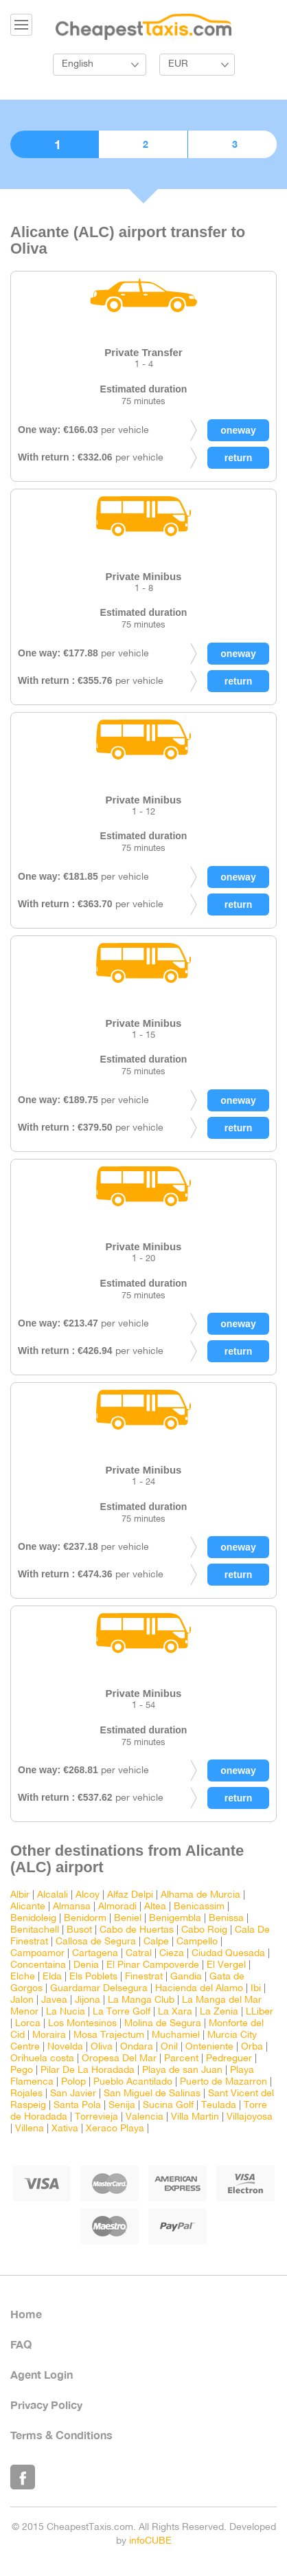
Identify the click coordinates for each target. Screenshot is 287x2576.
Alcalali (52, 1895)
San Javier (73, 2093)
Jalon (22, 2000)
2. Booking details (142, 144)
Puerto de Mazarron (223, 2082)
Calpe (156, 1941)
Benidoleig (33, 1918)
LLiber (259, 2012)
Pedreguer (229, 2058)
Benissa (226, 1918)
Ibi (256, 1988)
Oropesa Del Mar (119, 2058)
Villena (29, 2128)
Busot (79, 1930)
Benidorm (85, 1918)
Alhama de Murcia (200, 1895)
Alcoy (88, 1895)
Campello (197, 1941)
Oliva (102, 2047)
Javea (54, 2000)
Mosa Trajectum (108, 2035)
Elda (52, 1977)
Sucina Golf (168, 2105)
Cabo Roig (204, 1930)
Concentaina (38, 1965)
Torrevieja (96, 2117)
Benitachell (34, 1930)
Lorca (28, 2023)
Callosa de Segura (96, 1941)
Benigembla (175, 1918)
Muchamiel (176, 2035)
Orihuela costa (42, 2058)
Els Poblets (93, 1977)
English (77, 64)
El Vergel (226, 1965)
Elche (22, 1977)
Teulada (218, 2105)
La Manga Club (141, 2000)
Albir (20, 1895)
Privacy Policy (46, 2404)
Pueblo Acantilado (132, 2082)
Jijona (87, 2000)
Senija (121, 2105)
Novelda (65, 2047)
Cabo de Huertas (137, 1930)
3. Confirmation (232, 144)
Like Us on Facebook (22, 2477)
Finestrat (144, 1977)
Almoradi (117, 1906)
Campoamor (37, 1953)
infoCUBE (150, 2541)
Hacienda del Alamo (199, 1988)
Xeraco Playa (115, 2128)
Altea (155, 1906)
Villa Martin (195, 2117)
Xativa (64, 2128)
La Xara (175, 2012)
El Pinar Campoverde (152, 1965)
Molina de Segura (162, 2023)
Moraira (49, 2035)
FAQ (21, 2344)
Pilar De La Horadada (88, 2070)
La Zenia (219, 2012)
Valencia (144, 2117)
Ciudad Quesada (228, 1953)
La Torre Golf (121, 2012)
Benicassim (199, 1906)
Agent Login (41, 2374)
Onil (169, 2047)
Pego (21, 2070)
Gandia (186, 1977)
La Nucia (65, 2012)
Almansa (72, 1906)
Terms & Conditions (61, 2434)
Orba (252, 2047)
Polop (73, 2082)
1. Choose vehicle (54, 144)
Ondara (136, 2047)
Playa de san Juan (182, 2070)
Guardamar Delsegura (99, 1988)
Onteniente (209, 2047)
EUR (178, 64)
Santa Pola (77, 2105)
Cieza (171, 1953)
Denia (86, 1965)
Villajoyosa (250, 2117)
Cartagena (95, 1953)
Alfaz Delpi (130, 1895)
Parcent (181, 2058)
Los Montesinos (82, 2023)
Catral (139, 1953)
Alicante (27, 1906)
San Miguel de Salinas (152, 2093)
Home (26, 2313)
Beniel (127, 1918)
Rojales (26, 2093)
